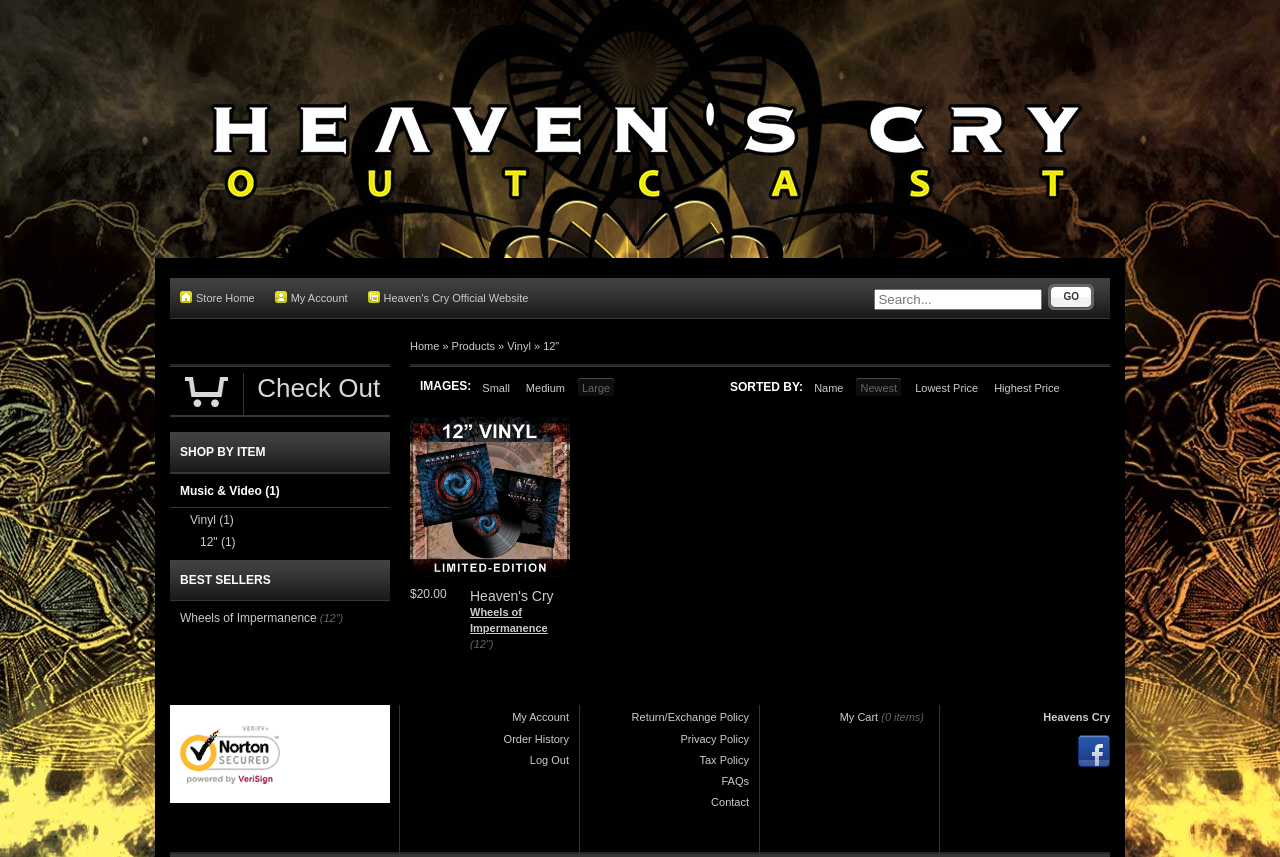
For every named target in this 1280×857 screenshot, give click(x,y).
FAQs (735, 781)
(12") (481, 644)
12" (551, 346)
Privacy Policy (715, 739)
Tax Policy (724, 760)
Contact (730, 802)
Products (473, 346)
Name (828, 388)
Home (424, 346)
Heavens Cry (1076, 717)
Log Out (549, 760)
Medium (545, 388)
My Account (311, 297)
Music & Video (230, 491)
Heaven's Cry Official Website (448, 297)
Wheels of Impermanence (248, 618)
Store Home (217, 297)
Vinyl (519, 346)
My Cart (859, 717)
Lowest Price (946, 388)
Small (496, 388)
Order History (536, 739)
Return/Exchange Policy (690, 717)
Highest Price (1026, 388)
